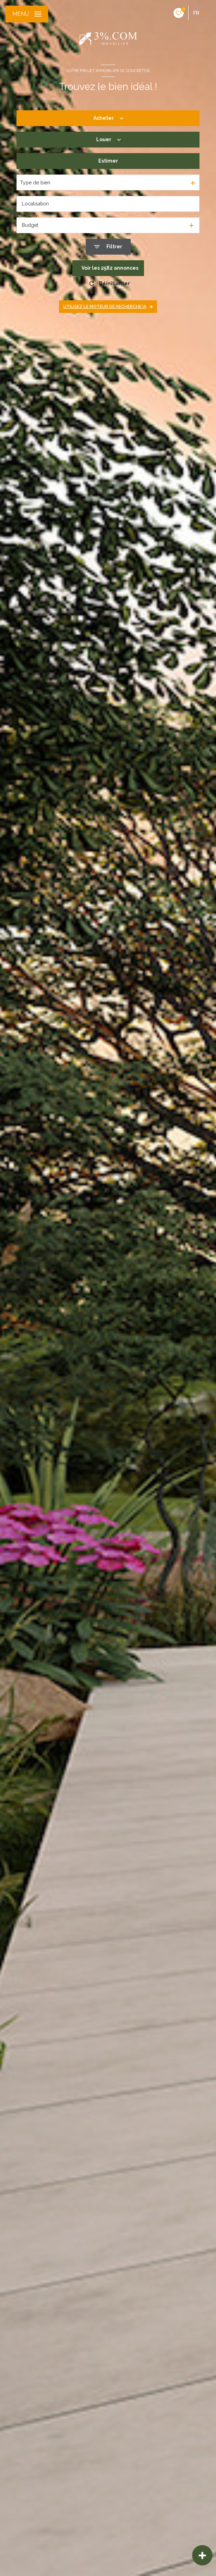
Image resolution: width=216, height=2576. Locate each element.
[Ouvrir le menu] (27, 14)
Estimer (108, 161)
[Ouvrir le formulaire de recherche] (108, 247)
